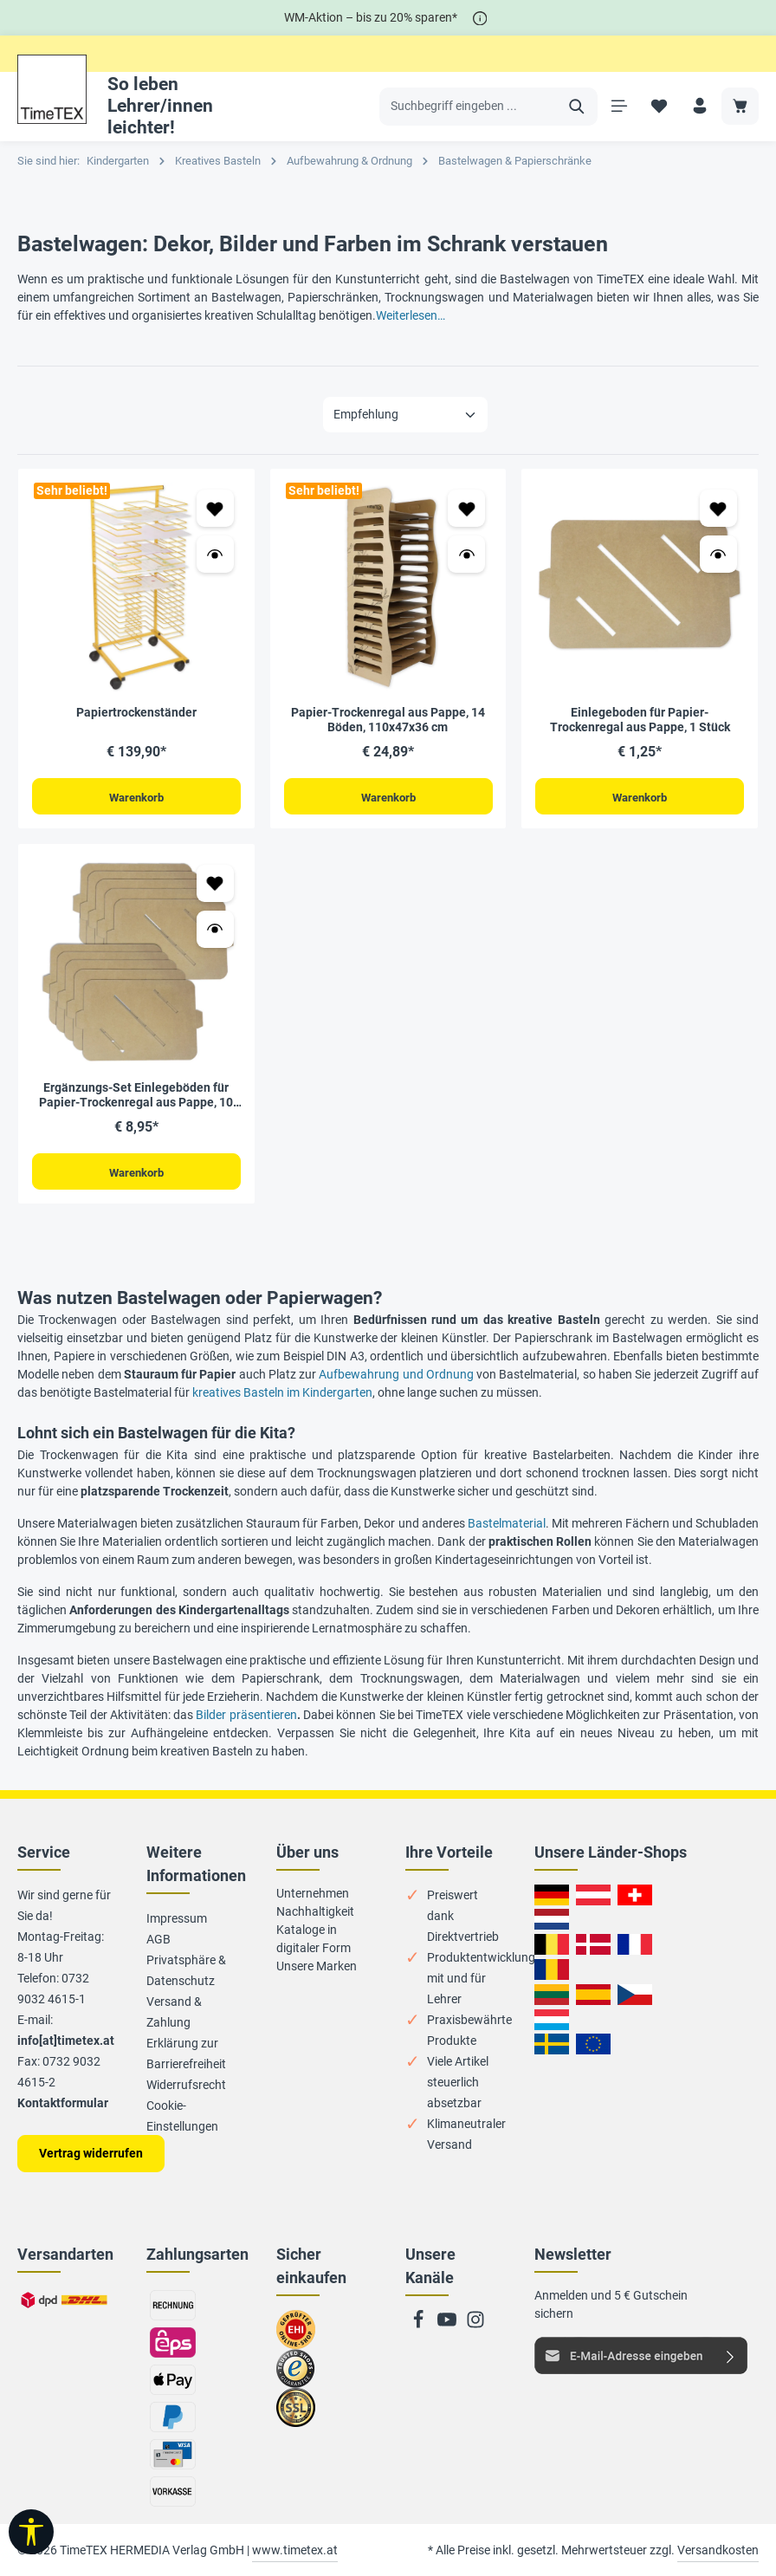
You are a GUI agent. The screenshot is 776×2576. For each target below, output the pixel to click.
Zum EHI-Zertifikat (300, 2337)
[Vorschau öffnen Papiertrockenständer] (215, 554)
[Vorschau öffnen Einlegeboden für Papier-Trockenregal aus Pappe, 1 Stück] (718, 554)
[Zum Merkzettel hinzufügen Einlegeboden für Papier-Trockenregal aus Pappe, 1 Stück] (718, 508)
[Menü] (618, 106)
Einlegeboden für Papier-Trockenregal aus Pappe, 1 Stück (640, 720)
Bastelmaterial (507, 1525)
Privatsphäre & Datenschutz (186, 1970)
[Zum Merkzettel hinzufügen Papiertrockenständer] (215, 508)
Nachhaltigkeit (315, 1911)
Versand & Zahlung (174, 2012)
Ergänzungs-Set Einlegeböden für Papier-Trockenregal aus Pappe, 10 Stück (136, 1095)
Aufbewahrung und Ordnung (396, 1376)
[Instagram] (475, 2325)
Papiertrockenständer (136, 712)
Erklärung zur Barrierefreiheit (186, 2053)
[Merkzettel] (658, 106)
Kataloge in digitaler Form (313, 1939)
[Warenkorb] (740, 106)
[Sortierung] (405, 414)
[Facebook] (419, 2325)
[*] (480, 18)
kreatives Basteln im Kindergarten (282, 1394)
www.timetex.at (295, 2550)
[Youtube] (448, 2325)
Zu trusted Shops (295, 2376)
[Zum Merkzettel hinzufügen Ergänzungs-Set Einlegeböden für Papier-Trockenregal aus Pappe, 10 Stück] (215, 884)
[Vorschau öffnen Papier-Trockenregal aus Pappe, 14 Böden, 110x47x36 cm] (466, 554)
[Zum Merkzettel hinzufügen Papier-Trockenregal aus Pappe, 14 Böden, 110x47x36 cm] (466, 508)
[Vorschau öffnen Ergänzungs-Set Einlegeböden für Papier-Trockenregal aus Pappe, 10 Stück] (215, 930)
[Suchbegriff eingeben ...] (468, 107)
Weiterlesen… (410, 315)
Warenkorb (136, 797)
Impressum (176, 1918)
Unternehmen (312, 1893)
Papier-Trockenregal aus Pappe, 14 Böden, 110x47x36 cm (388, 720)
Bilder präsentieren (246, 1716)
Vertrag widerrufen (91, 2153)
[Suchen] (575, 107)
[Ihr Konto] (699, 106)
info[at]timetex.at (65, 2040)
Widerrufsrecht (186, 2085)
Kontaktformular (62, 2103)
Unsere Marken (316, 1966)
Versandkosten (718, 2550)
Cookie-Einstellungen (182, 2116)
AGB (158, 1939)
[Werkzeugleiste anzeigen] (31, 2531)
